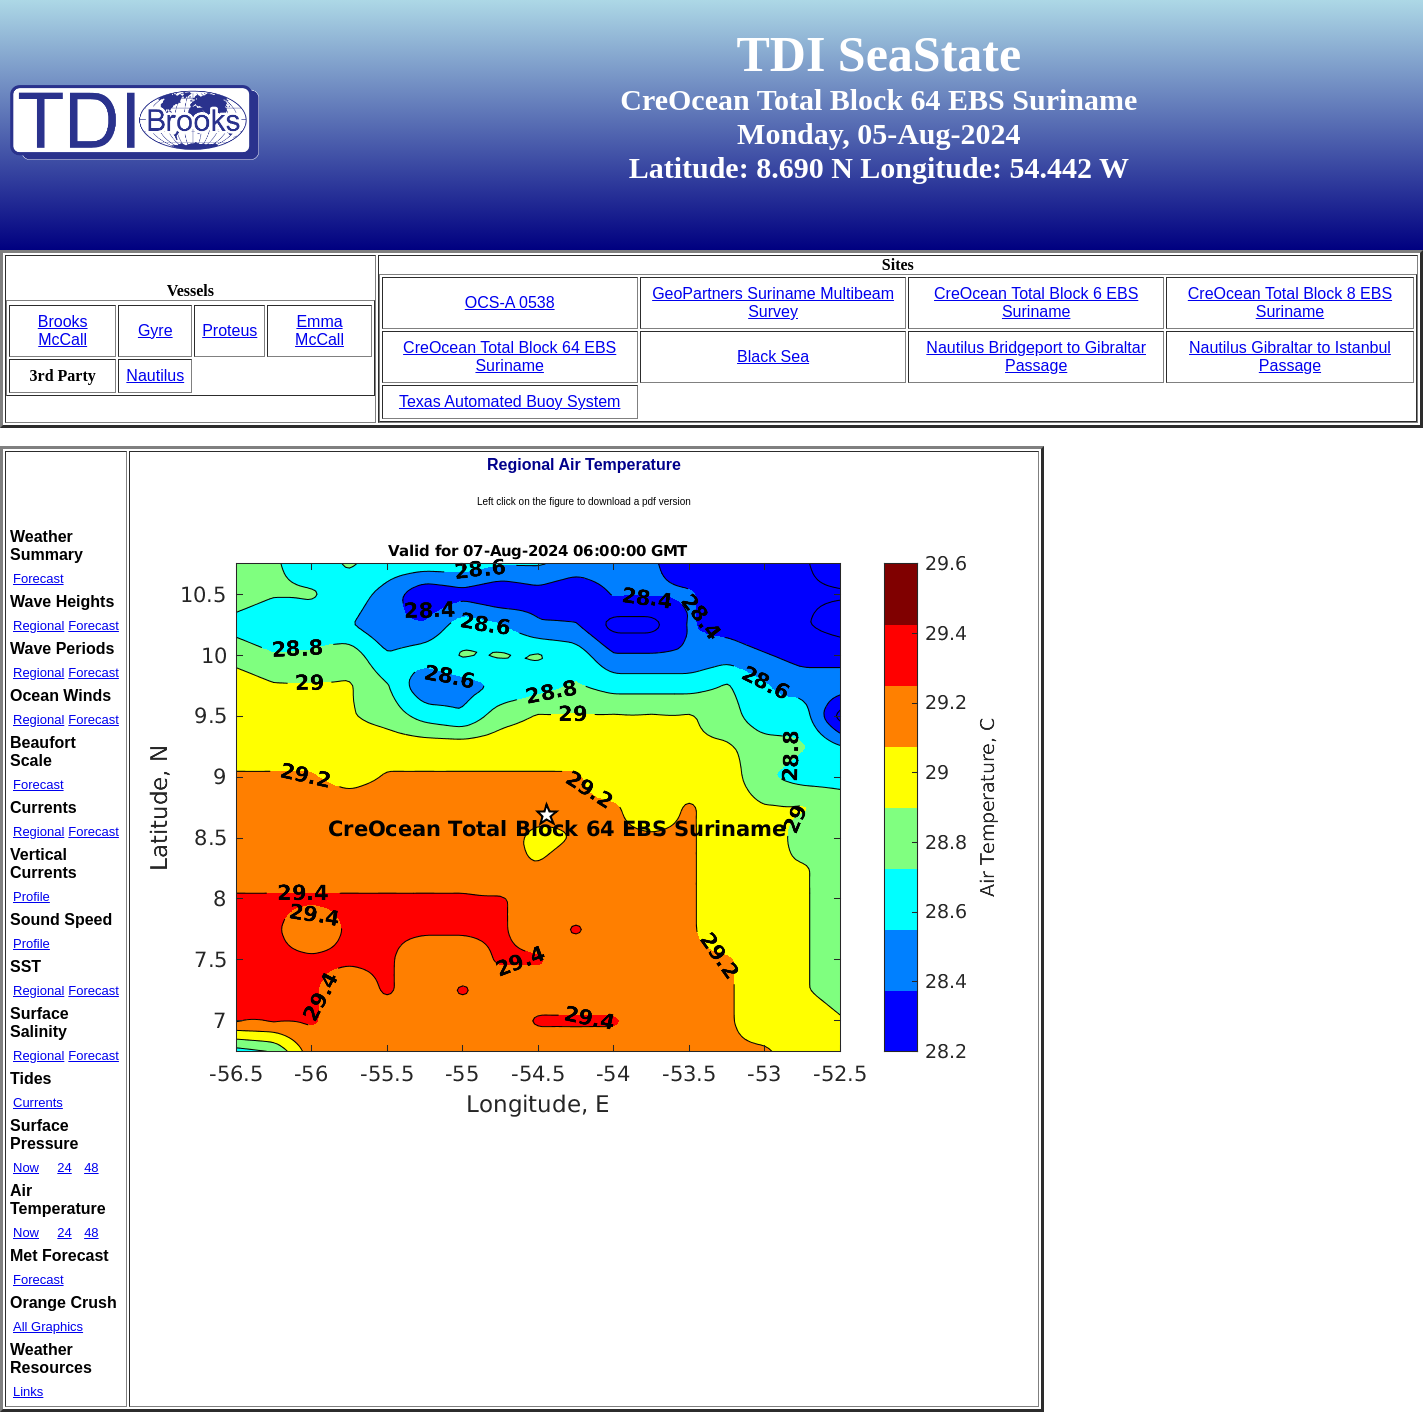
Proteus (229, 330)
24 (64, 1167)
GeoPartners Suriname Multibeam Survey (773, 302)
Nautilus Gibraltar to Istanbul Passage (1290, 356)
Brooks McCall (63, 330)
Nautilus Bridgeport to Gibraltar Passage (1036, 356)
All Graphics (48, 1326)
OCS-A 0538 (510, 302)
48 (91, 1167)
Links (28, 1391)
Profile (31, 896)
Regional (38, 625)
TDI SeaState (878, 54)
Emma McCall (319, 330)
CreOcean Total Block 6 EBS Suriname (1036, 302)
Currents (38, 1102)
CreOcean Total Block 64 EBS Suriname (509, 356)
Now (26, 1167)
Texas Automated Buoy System (509, 401)
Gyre (155, 330)
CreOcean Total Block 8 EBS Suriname (1290, 302)
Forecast (38, 578)
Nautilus (155, 375)
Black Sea (773, 356)
